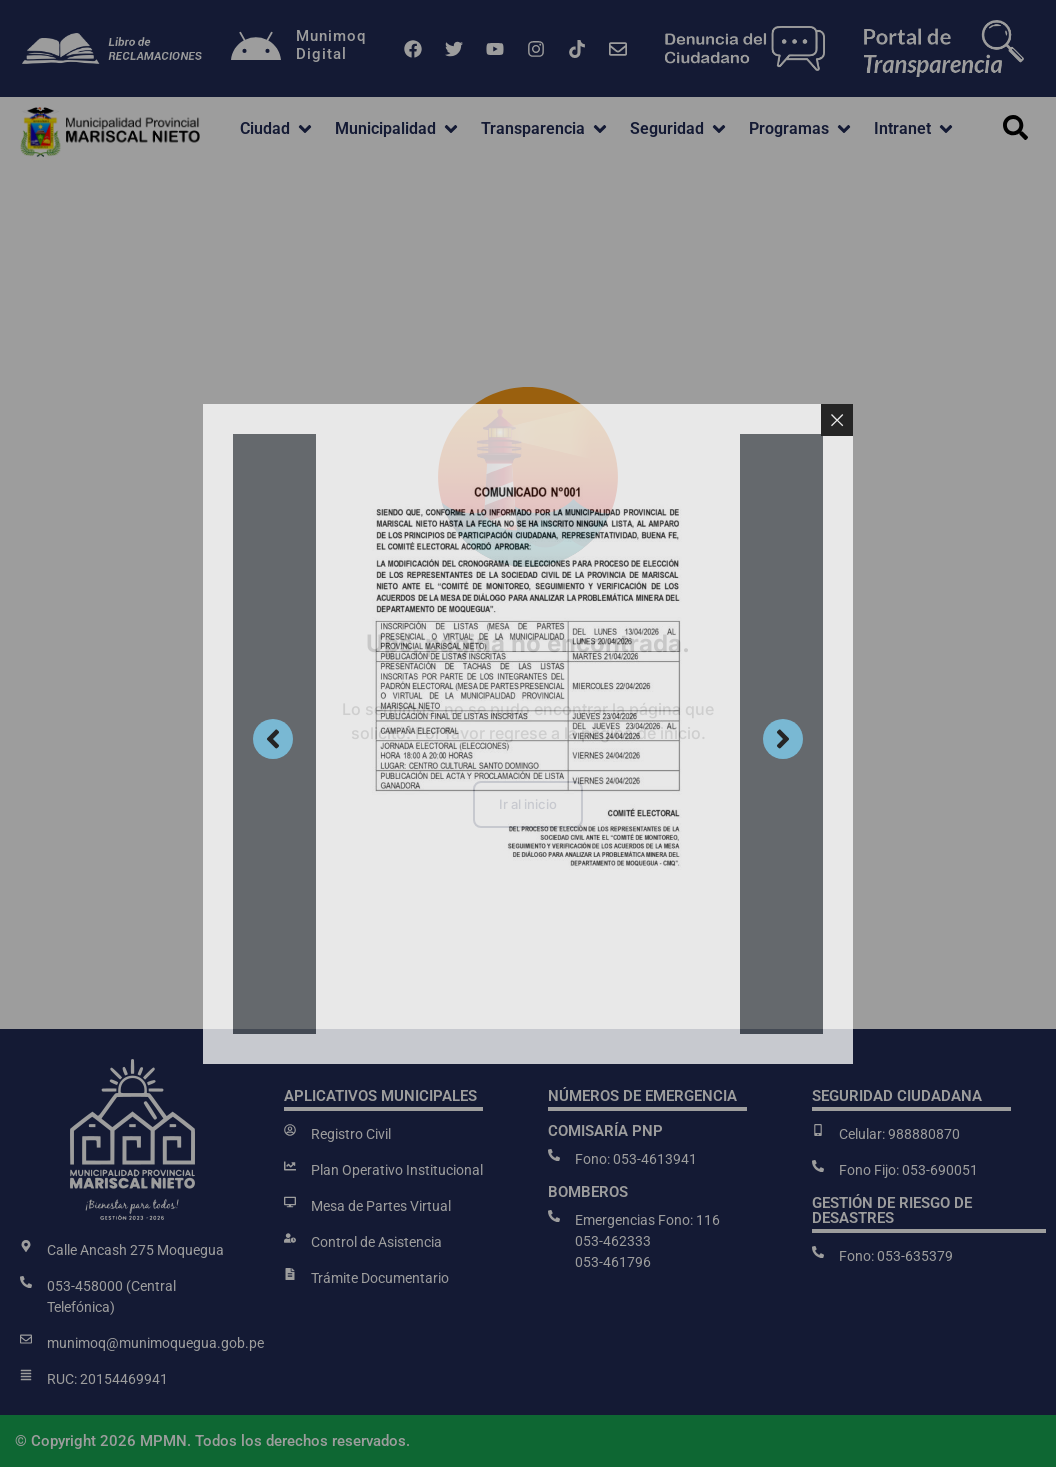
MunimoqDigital (331, 45)
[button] (277, 129)
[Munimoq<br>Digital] (256, 49)
